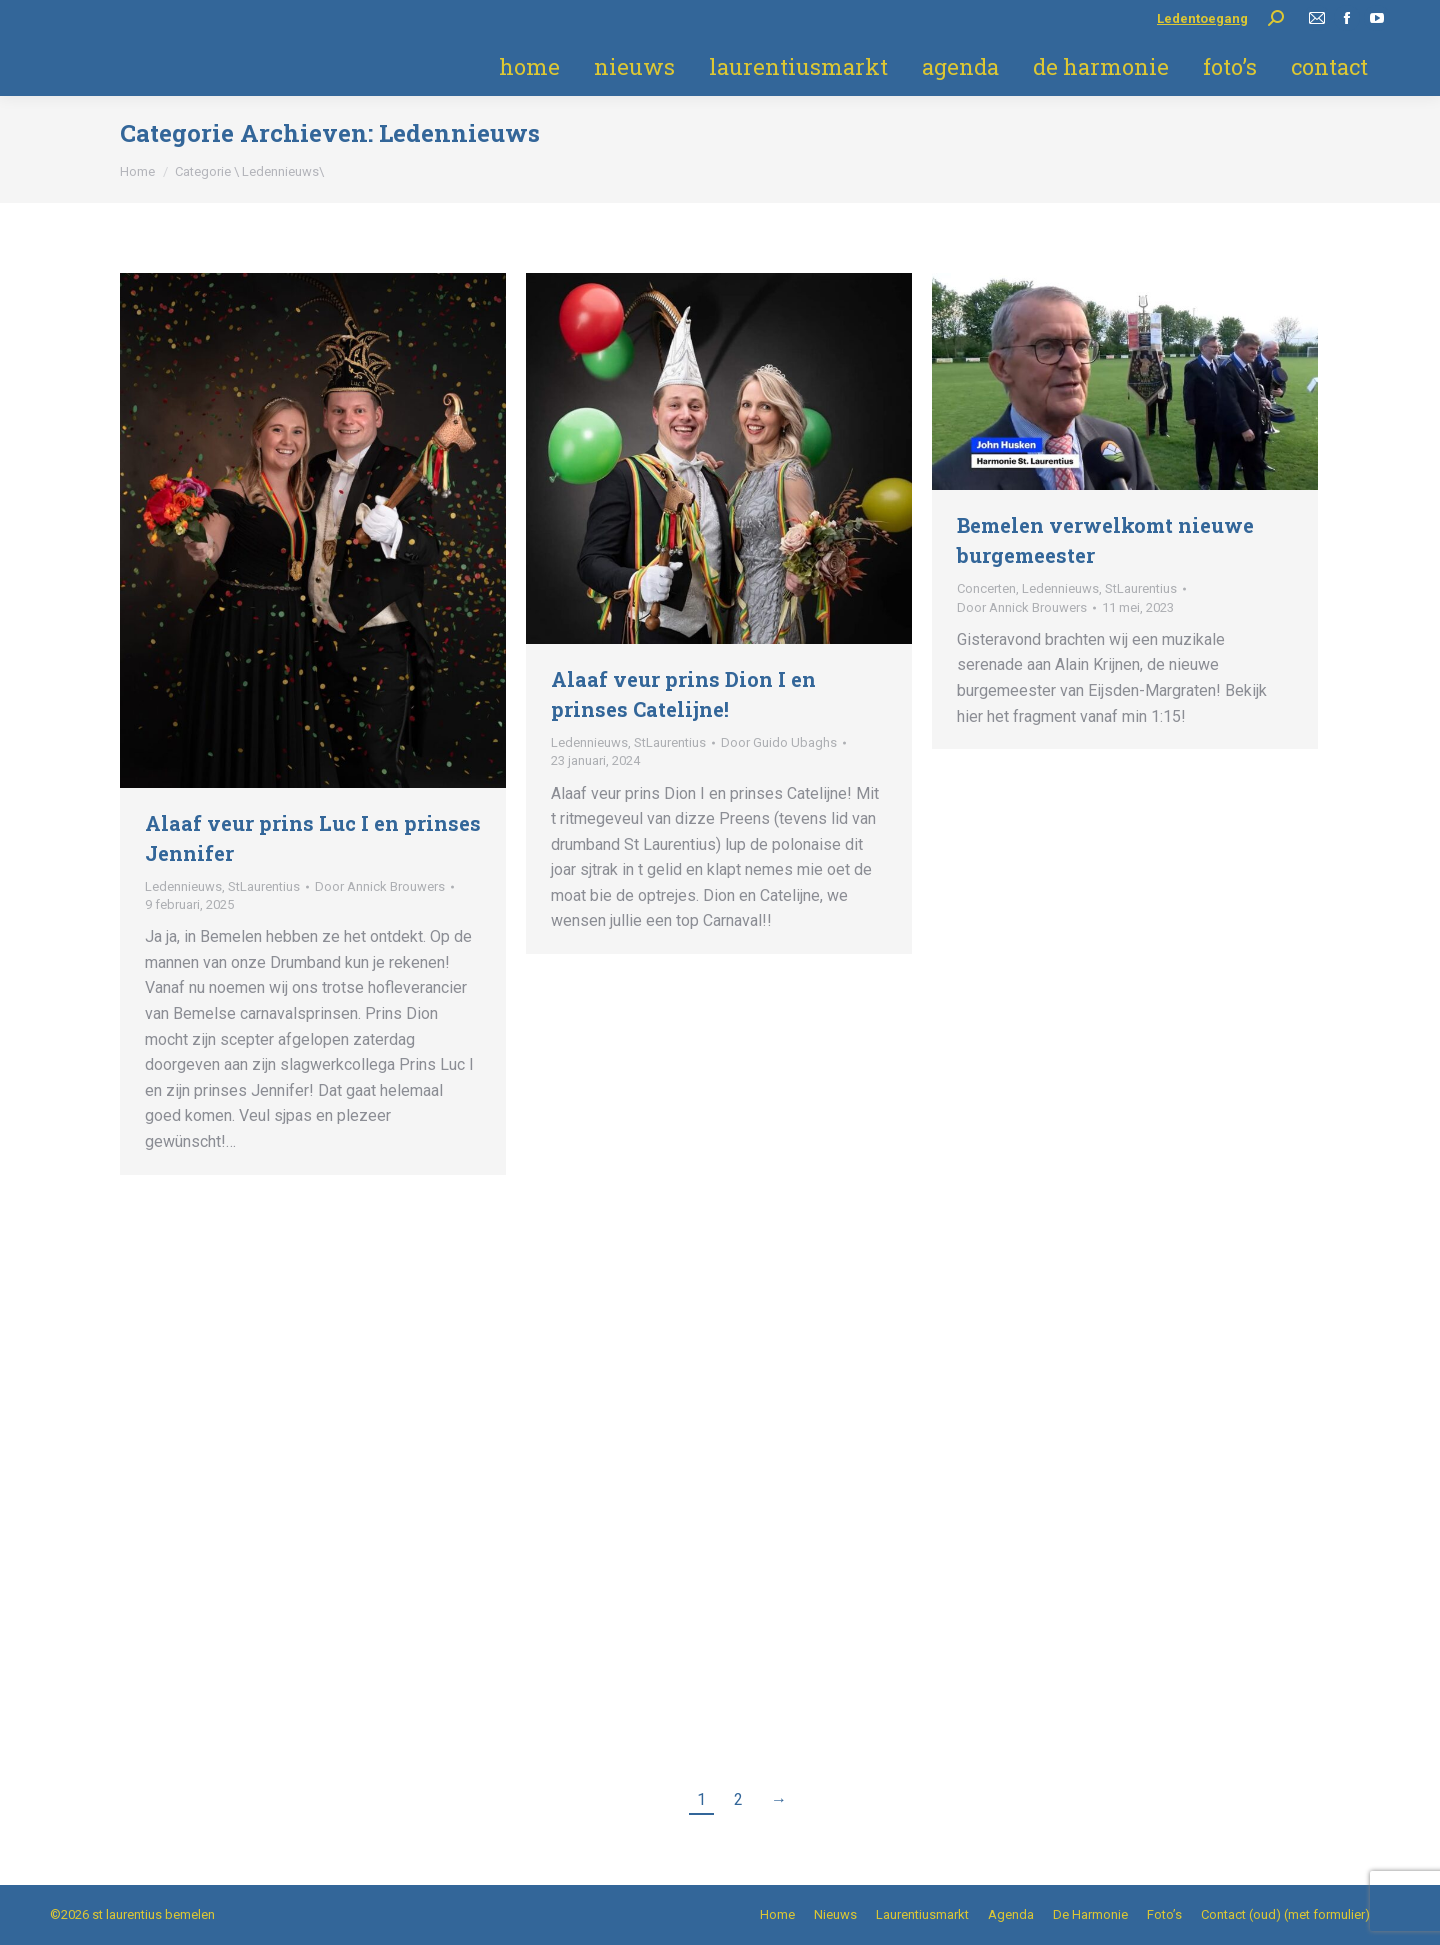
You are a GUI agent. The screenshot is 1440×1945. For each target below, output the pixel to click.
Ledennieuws (183, 886)
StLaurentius (264, 886)
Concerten (986, 588)
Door (380, 886)
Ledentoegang (1202, 18)
